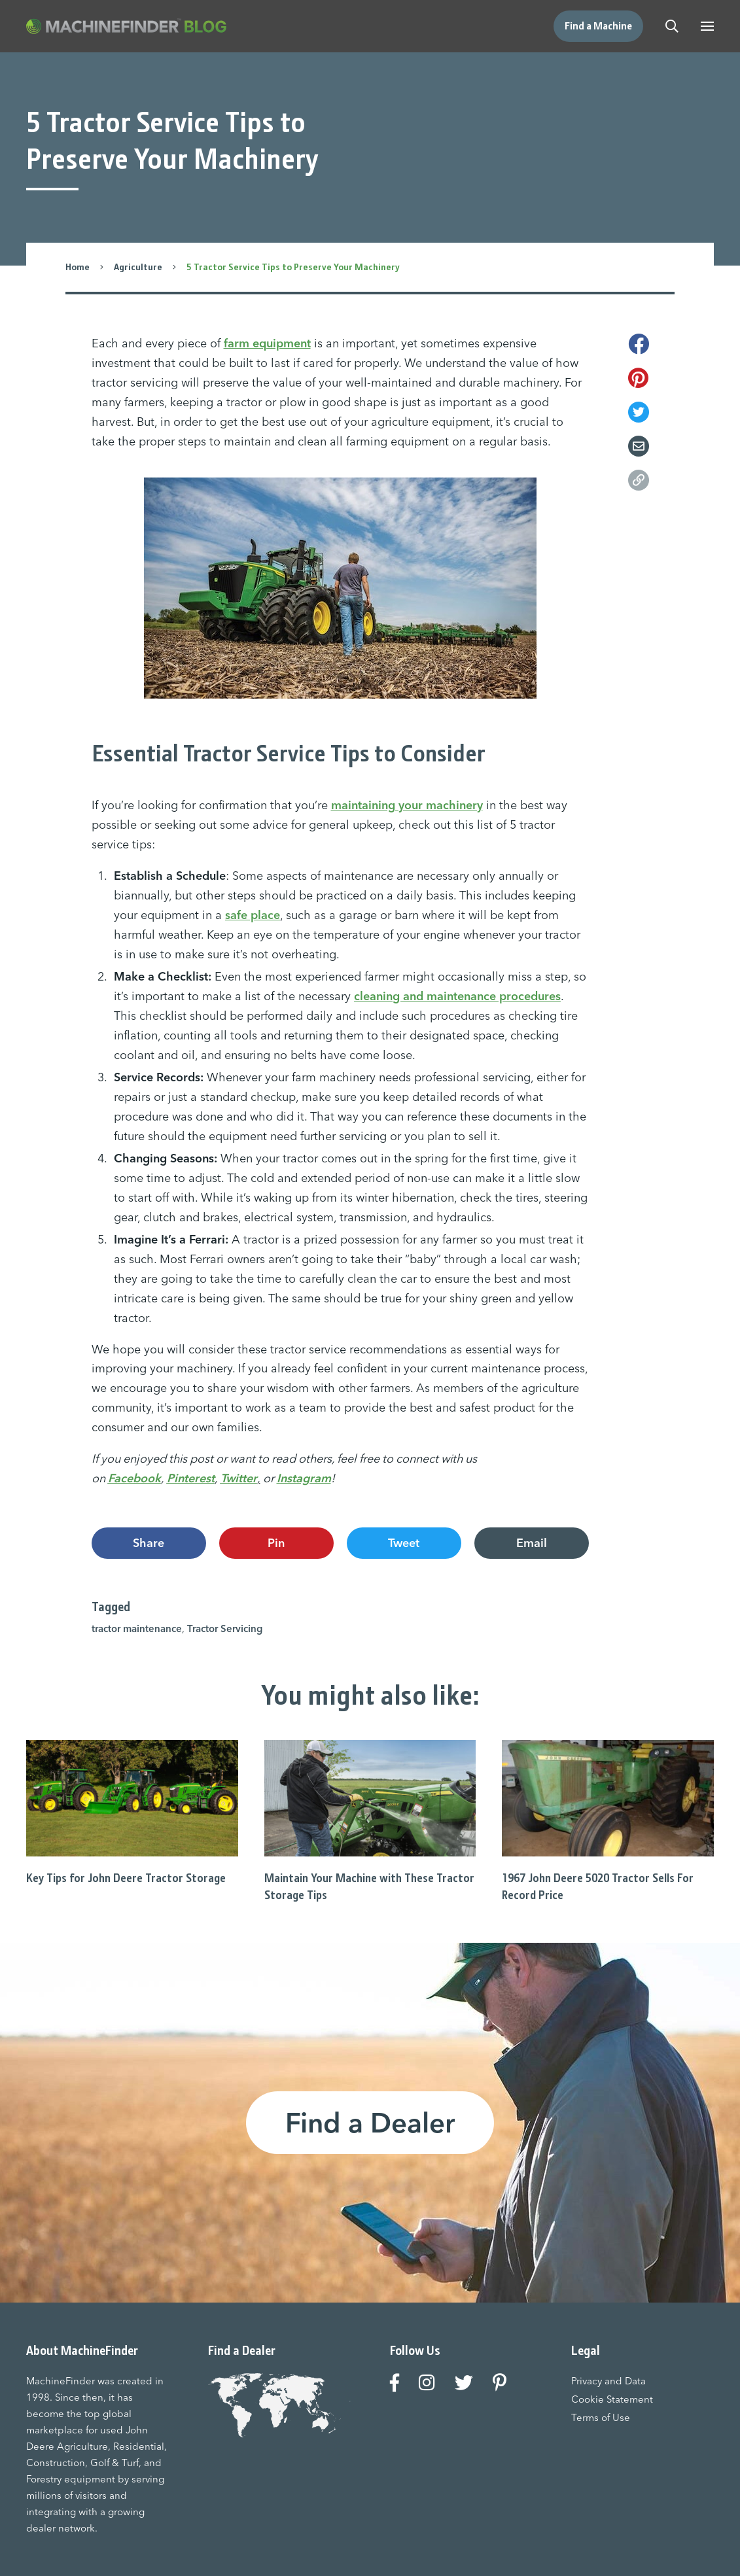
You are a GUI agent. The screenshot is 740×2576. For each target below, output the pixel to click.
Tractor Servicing (224, 1628)
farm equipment (267, 343)
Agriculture (138, 267)
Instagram (304, 1478)
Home (77, 267)
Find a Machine (598, 26)
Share (148, 1542)
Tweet (403, 1542)
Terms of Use (600, 2417)
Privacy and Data (608, 2381)
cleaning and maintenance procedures (457, 995)
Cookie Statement (612, 2399)
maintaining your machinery (407, 804)
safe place (252, 914)
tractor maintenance (137, 1628)
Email (531, 1542)
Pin (276, 1542)
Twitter (238, 1478)
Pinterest (191, 1478)
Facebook (134, 1478)
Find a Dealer (370, 2123)
